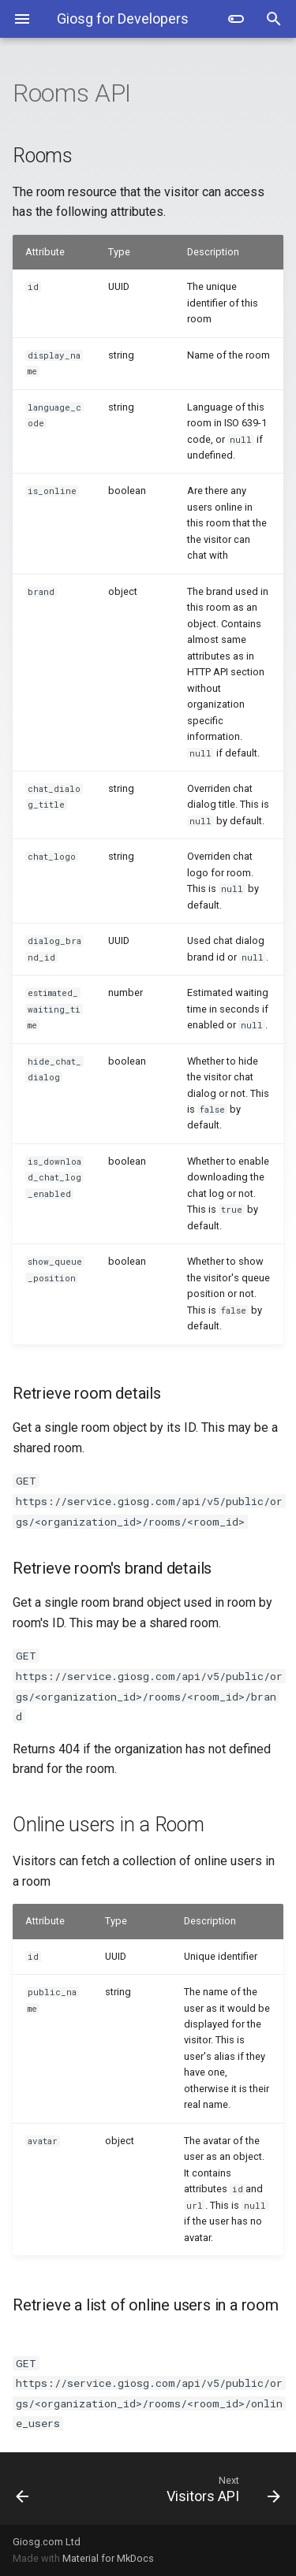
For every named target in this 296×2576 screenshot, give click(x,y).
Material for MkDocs (108, 2558)
